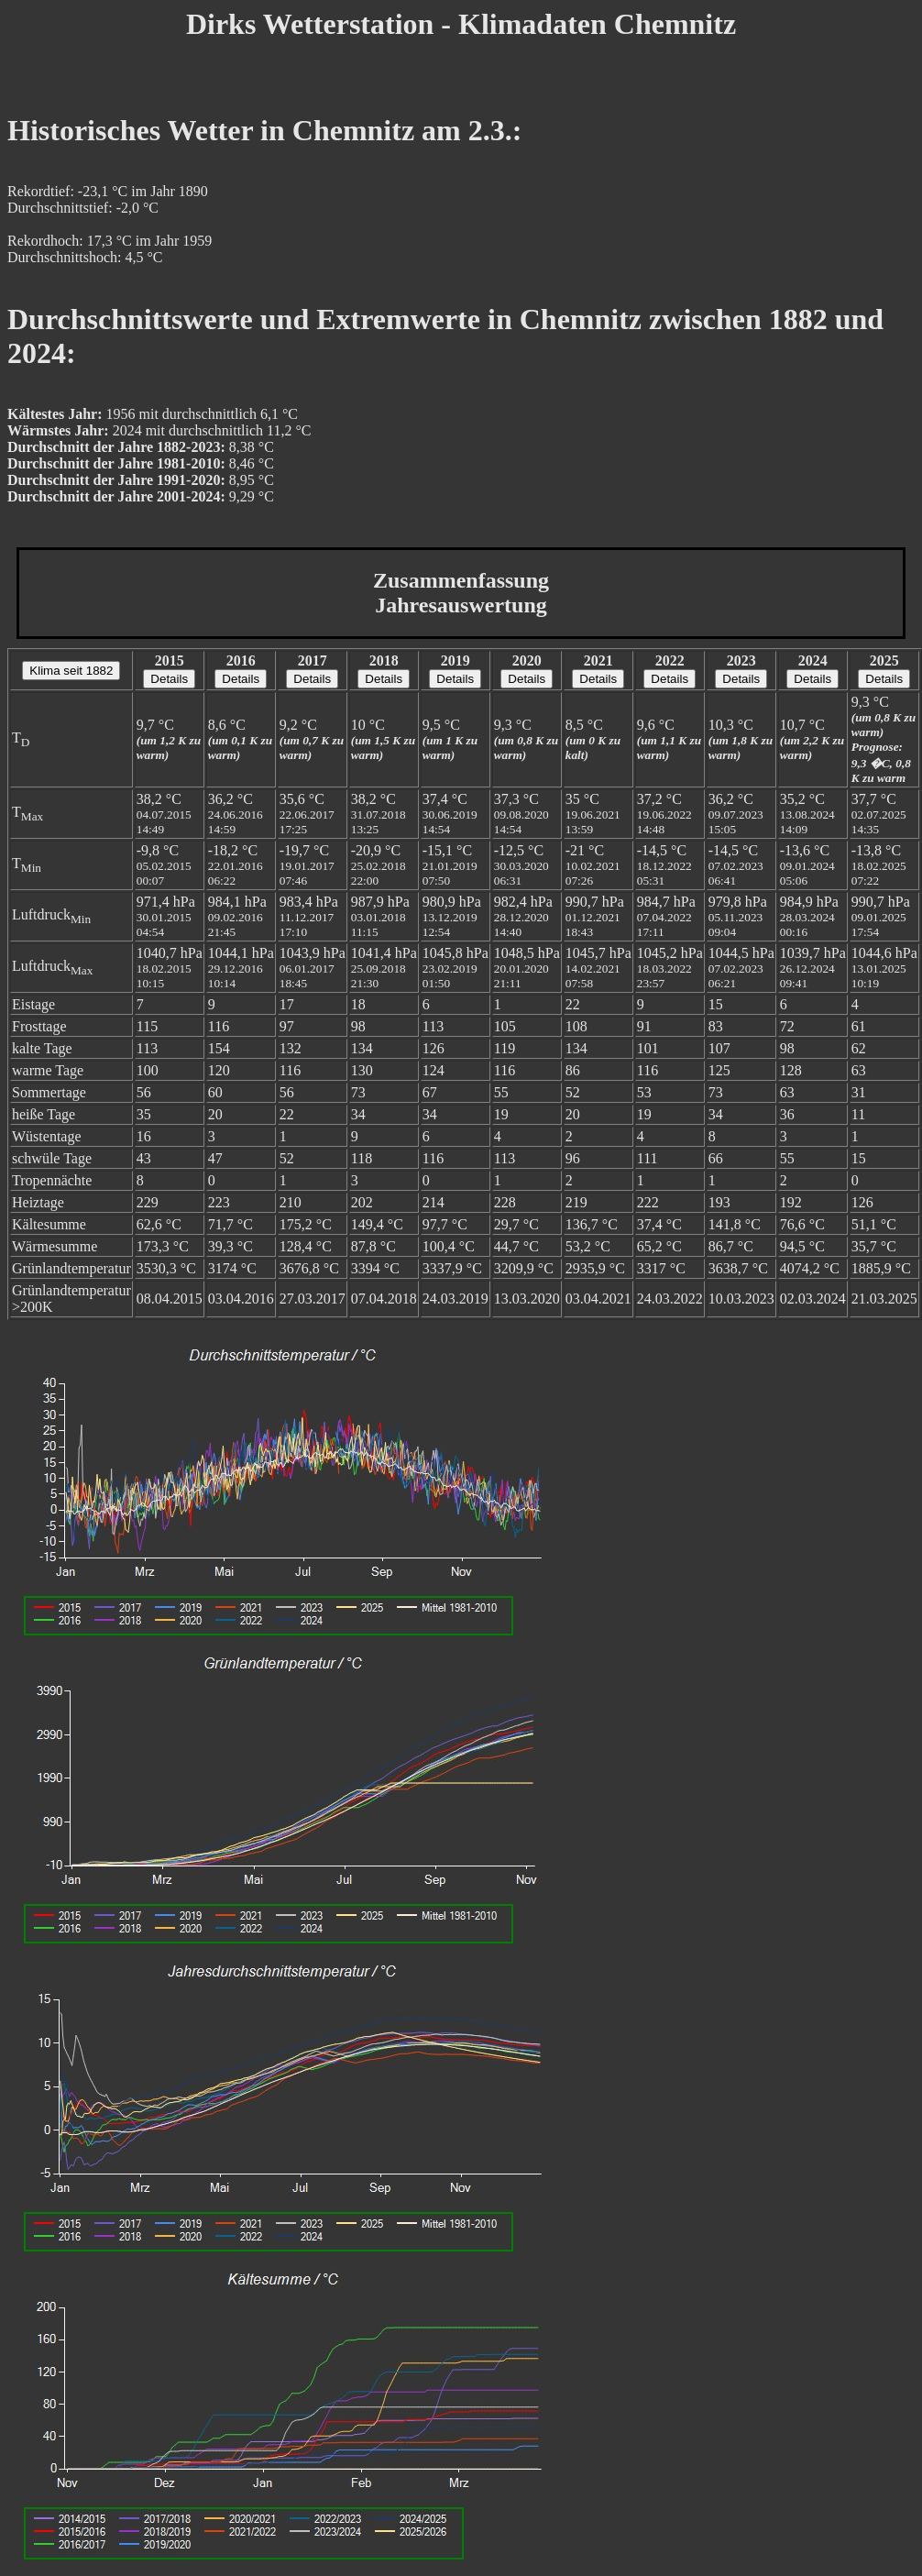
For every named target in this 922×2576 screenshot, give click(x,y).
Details (169, 679)
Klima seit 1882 (71, 670)
